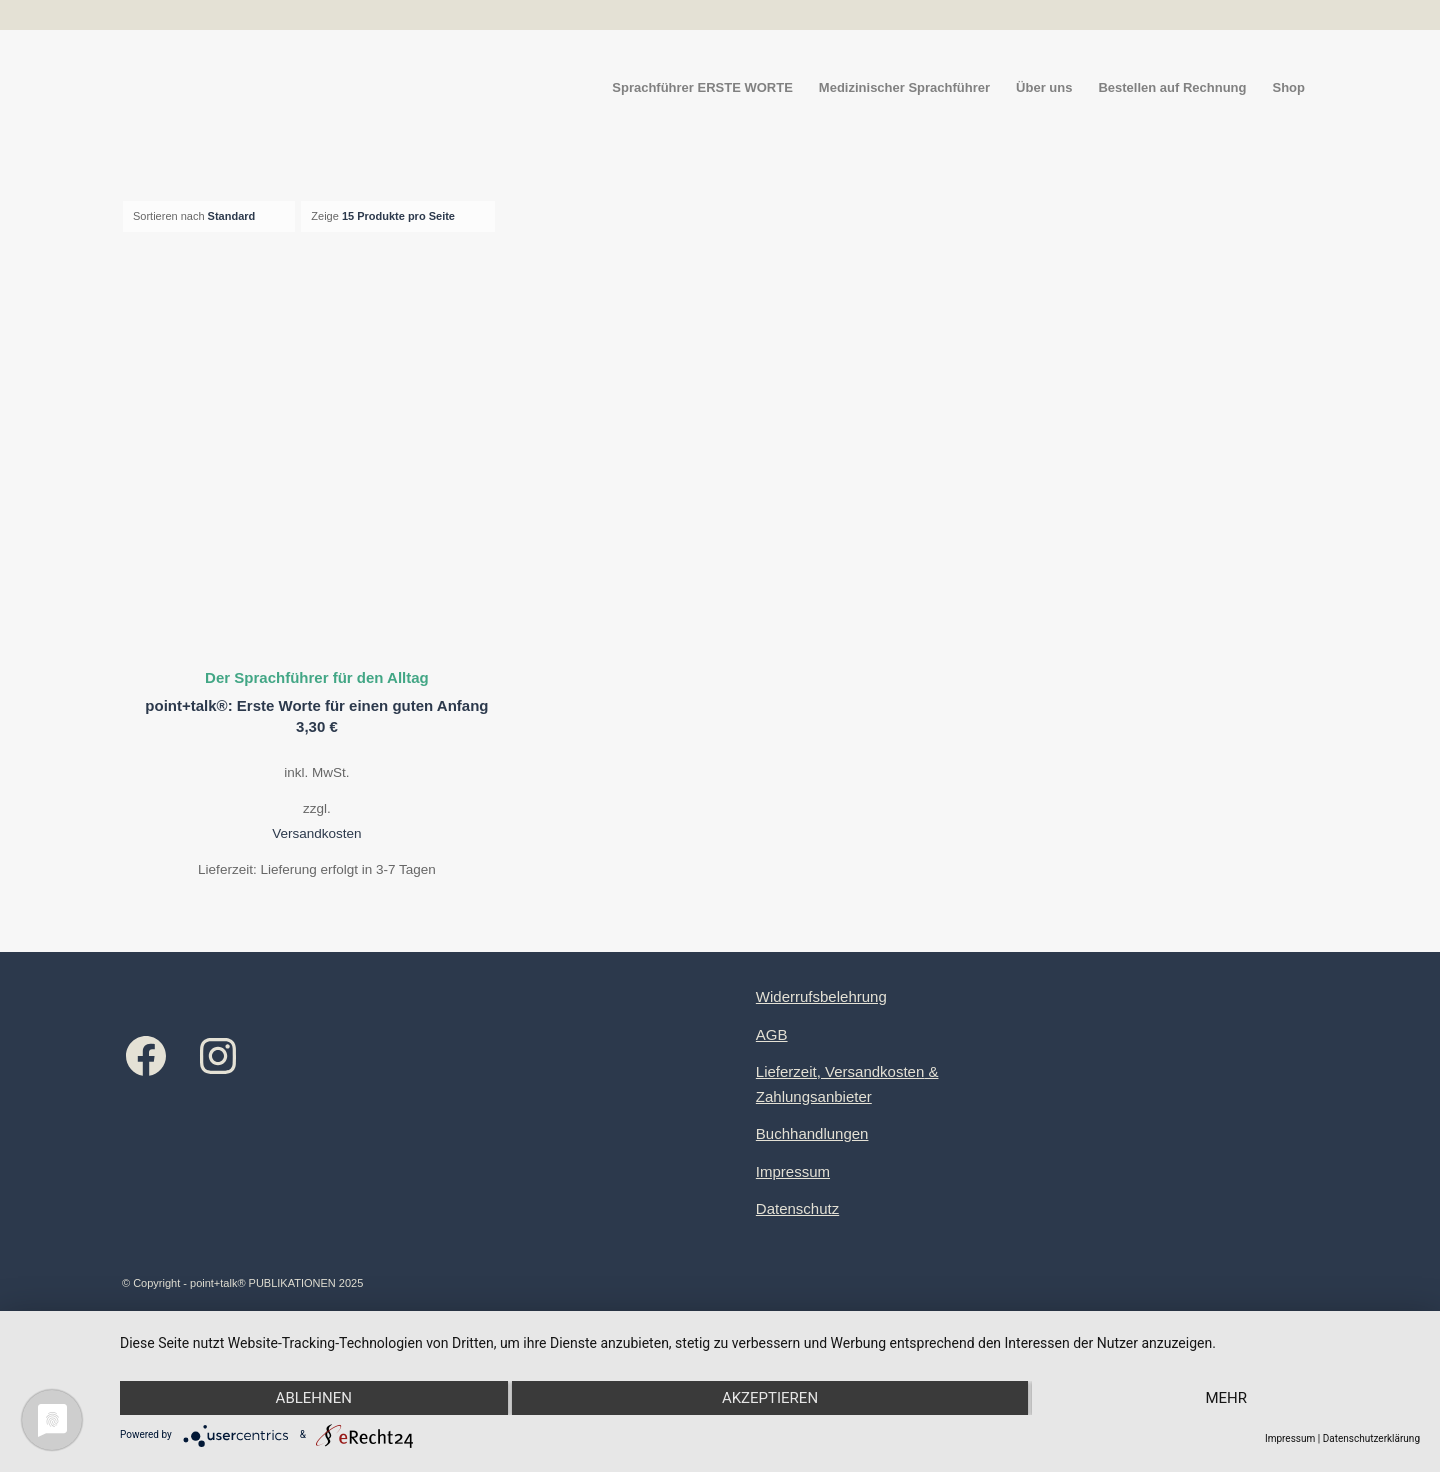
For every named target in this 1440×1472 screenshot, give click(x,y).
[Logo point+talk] (123, 88)
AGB (772, 1034)
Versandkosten (316, 833)
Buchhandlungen (812, 1133)
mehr (1226, 1398)
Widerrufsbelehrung (821, 996)
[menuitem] (702, 88)
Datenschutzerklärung (1371, 1438)
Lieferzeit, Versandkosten (840, 1071)
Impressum (793, 1171)
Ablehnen (314, 1398)
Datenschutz (797, 1208)
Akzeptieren (770, 1398)
